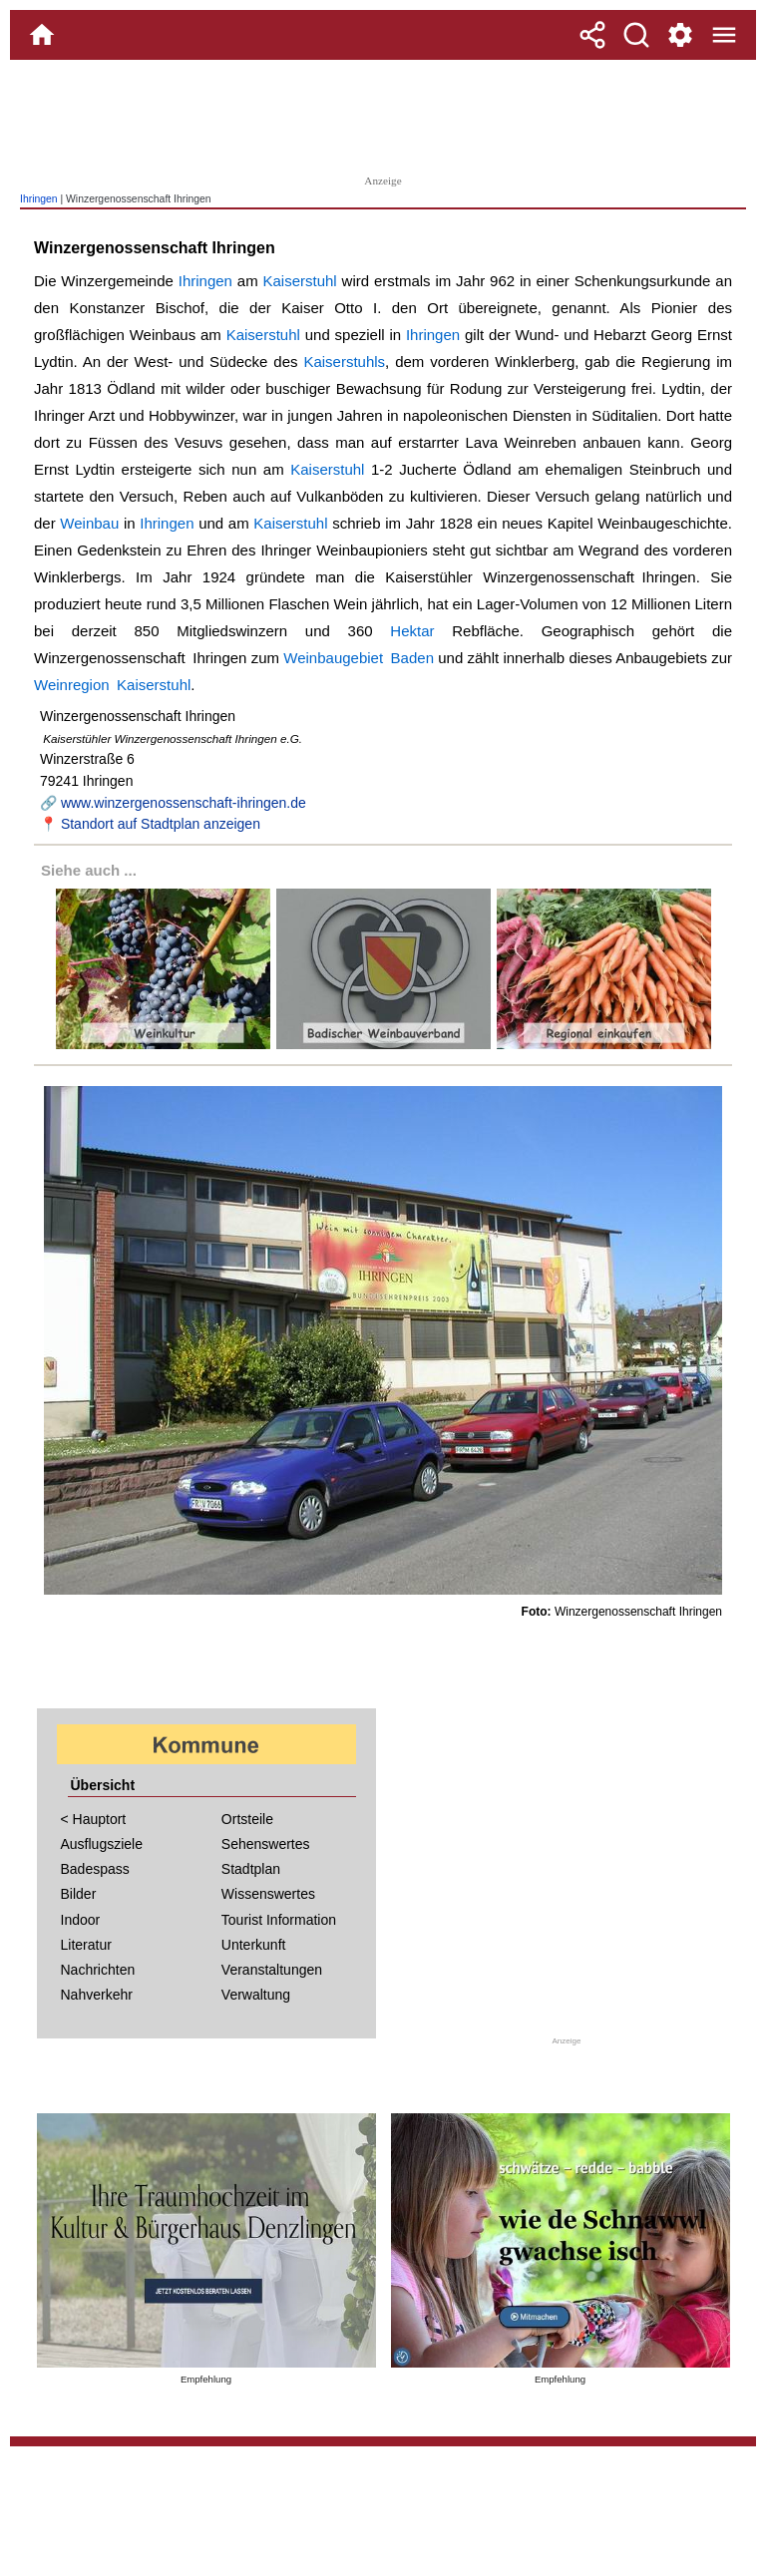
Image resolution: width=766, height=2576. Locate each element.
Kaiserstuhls (344, 361)
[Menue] (724, 35)
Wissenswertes (268, 1894)
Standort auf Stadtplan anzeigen (160, 824)
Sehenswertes (265, 1844)
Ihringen (39, 198)
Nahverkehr (97, 1995)
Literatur (86, 1945)
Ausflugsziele (102, 1844)
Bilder (79, 1894)
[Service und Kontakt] (680, 35)
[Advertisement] (383, 115)
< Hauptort (94, 1819)
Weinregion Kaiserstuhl (112, 684)
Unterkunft (253, 1945)
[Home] (42, 35)
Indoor (81, 1920)
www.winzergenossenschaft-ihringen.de (183, 803)
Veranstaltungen (271, 1970)
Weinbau (89, 523)
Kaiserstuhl (300, 280)
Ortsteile (247, 1819)
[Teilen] (592, 35)
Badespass (95, 1869)
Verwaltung (255, 1995)
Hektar (412, 630)
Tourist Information (278, 1920)
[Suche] (636, 35)
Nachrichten (98, 1970)
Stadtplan (250, 1869)
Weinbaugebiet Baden (358, 657)
